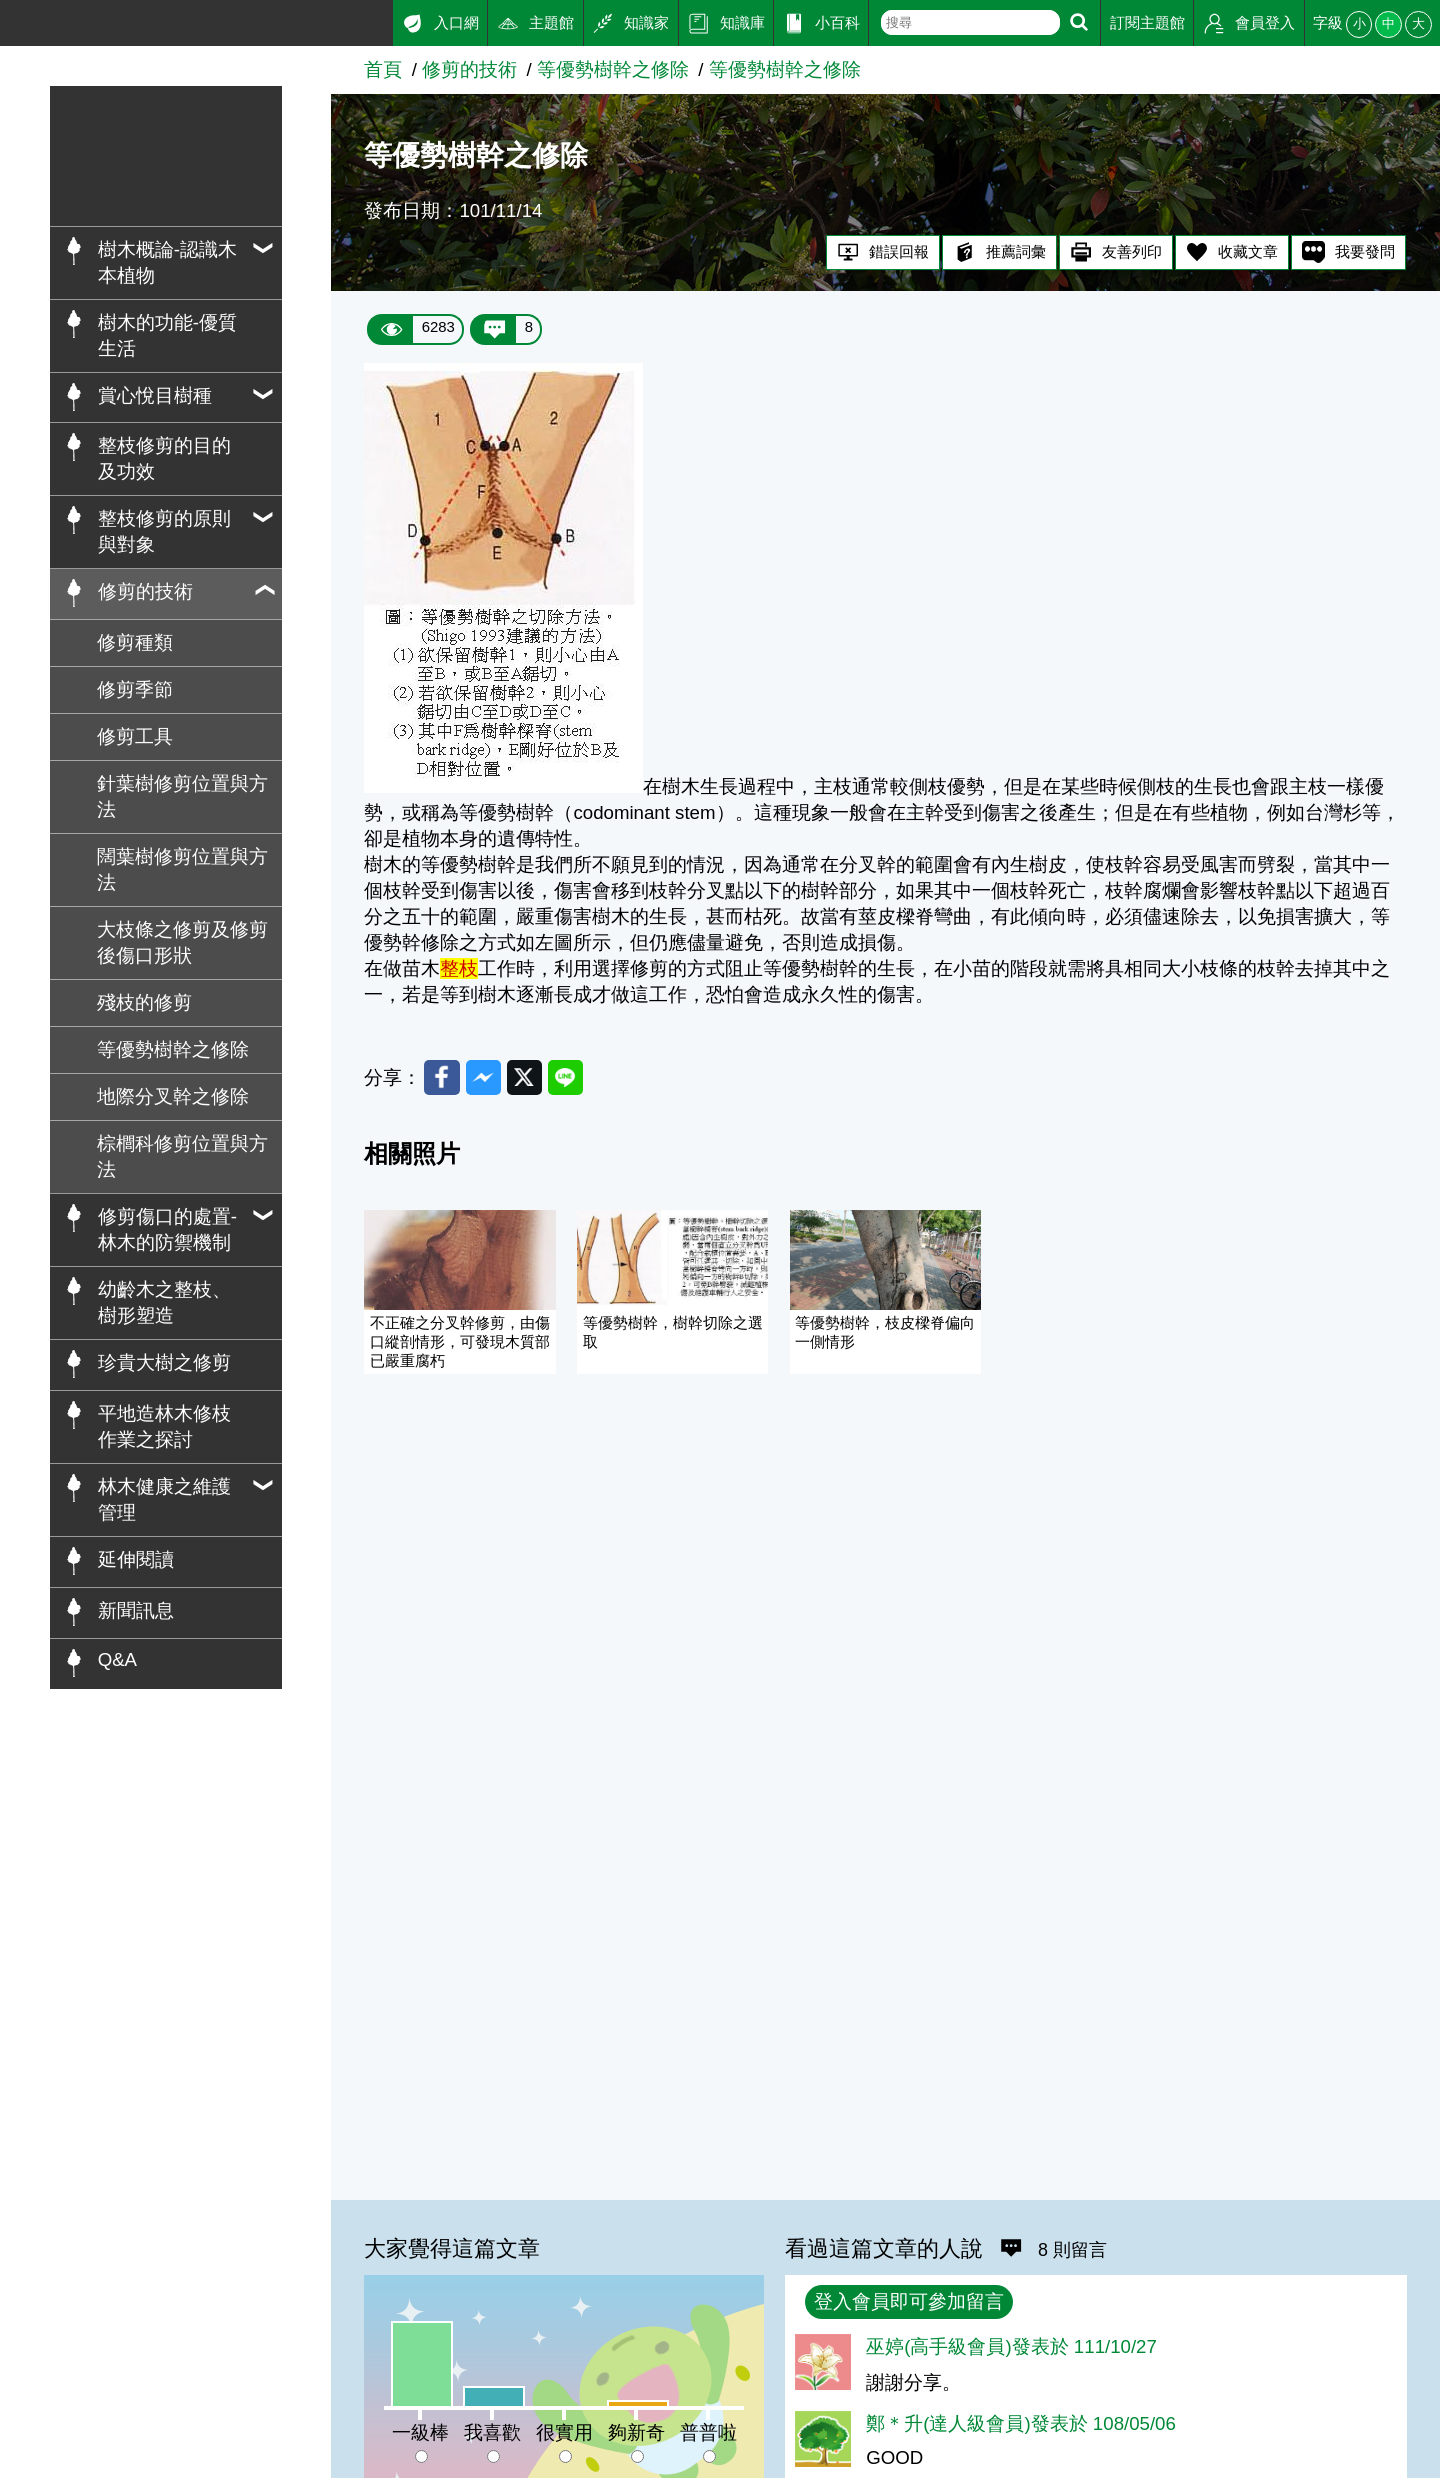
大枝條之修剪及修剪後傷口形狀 (182, 942)
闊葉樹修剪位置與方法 (182, 869)
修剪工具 (135, 736)
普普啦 (708, 2432)
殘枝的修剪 (144, 1002)
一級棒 (420, 2432)
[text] (970, 22)
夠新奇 (636, 2432)
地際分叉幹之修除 (173, 1096)
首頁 (383, 69)
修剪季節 (135, 689)
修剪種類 (135, 642)
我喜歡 (492, 2432)
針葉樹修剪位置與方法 (182, 796)
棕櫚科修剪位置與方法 (182, 1156)
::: (8, 18)
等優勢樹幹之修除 (173, 1049)
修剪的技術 (469, 69)
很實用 (564, 2432)
